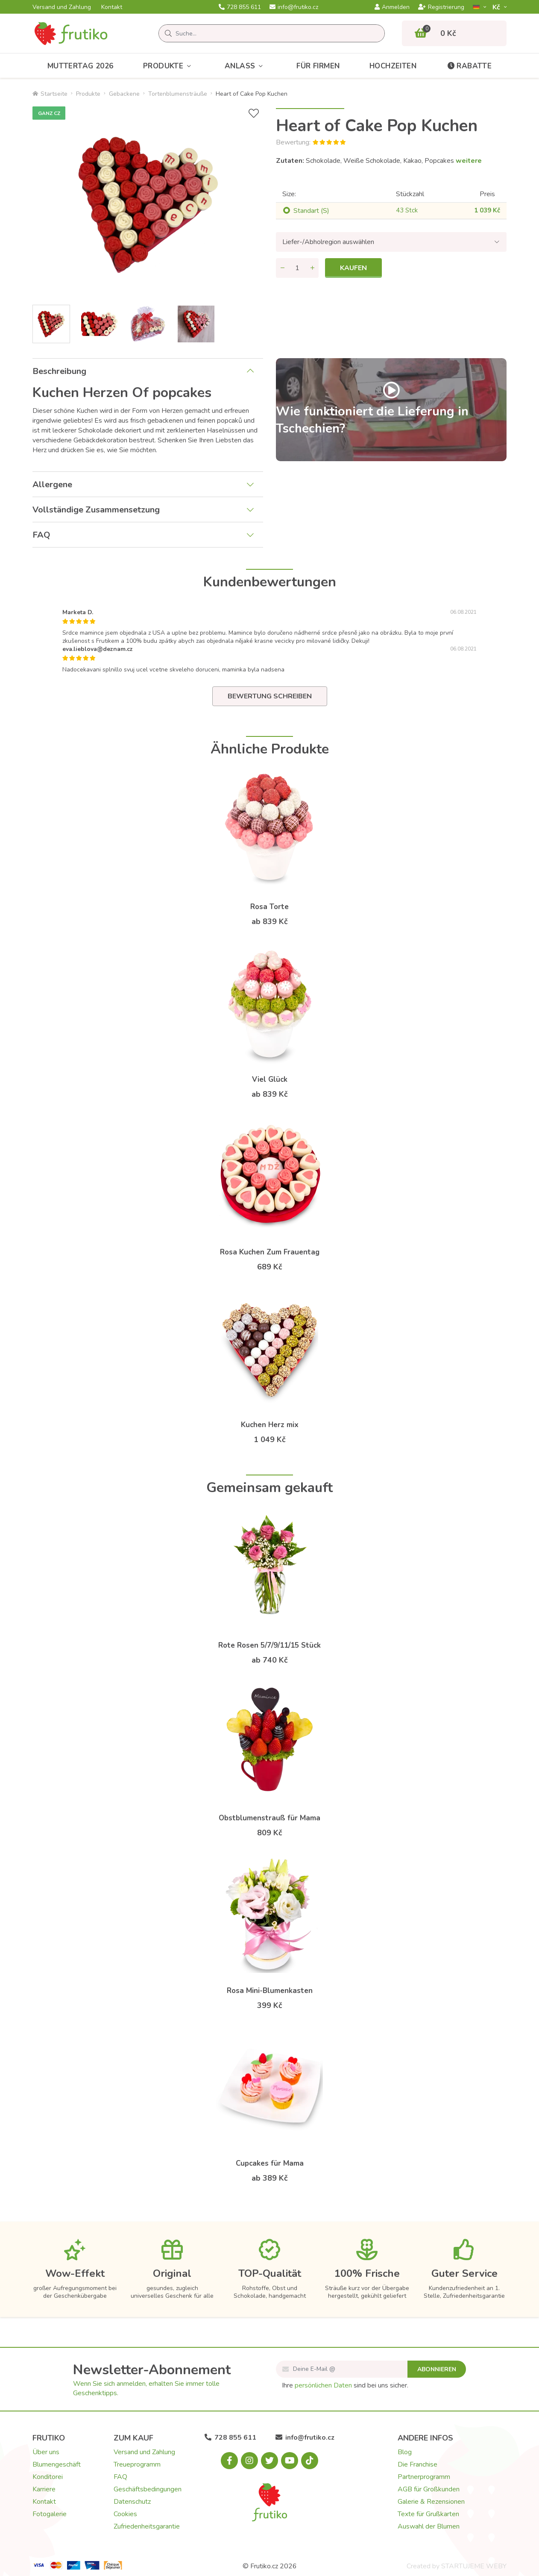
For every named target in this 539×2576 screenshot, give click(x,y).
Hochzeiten (392, 66)
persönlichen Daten (323, 2385)
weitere (469, 160)
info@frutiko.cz (294, 7)
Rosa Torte (269, 907)
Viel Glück (269, 1079)
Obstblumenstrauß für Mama (269, 1818)
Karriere (44, 2489)
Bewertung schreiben (270, 696)
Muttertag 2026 (80, 66)
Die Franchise (417, 2464)
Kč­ (497, 7)
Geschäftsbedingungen (148, 2489)
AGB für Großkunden (429, 2489)
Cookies (125, 2514)
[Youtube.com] (289, 2460)
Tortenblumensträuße (177, 94)
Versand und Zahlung (61, 7)
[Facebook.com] (229, 2460)
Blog (405, 2452)
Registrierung (441, 7)
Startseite (49, 94)
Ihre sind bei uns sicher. (345, 2385)
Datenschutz (132, 2501)
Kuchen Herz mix (270, 1425)
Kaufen (353, 268)
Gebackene (124, 94)
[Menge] (297, 268)
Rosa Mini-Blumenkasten (270, 1991)
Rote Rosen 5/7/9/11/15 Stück (269, 1645)
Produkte (169, 66)
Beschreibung (59, 371)
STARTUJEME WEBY (474, 2566)
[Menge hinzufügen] (312, 268)
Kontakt (111, 7)
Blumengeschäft (56, 2464)
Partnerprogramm (424, 2477)
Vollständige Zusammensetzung (96, 509)
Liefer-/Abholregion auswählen (328, 242)
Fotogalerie (49, 2514)
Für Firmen (318, 66)
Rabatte (469, 66)
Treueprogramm (137, 2464)
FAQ (41, 535)
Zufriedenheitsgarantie (147, 2526)
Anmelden (392, 7)
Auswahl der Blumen (429, 2526)
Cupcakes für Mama (270, 2163)
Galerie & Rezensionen (431, 2501)
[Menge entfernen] (282, 268)
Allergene (52, 484)
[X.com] (269, 2460)
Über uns (45, 2452)
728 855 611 (240, 7)
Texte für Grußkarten (428, 2514)
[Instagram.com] (249, 2460)
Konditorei (47, 2477)
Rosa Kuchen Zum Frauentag (269, 1252)
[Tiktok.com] (309, 2460)
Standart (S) (311, 210)
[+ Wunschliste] (254, 113)
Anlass (246, 66)
